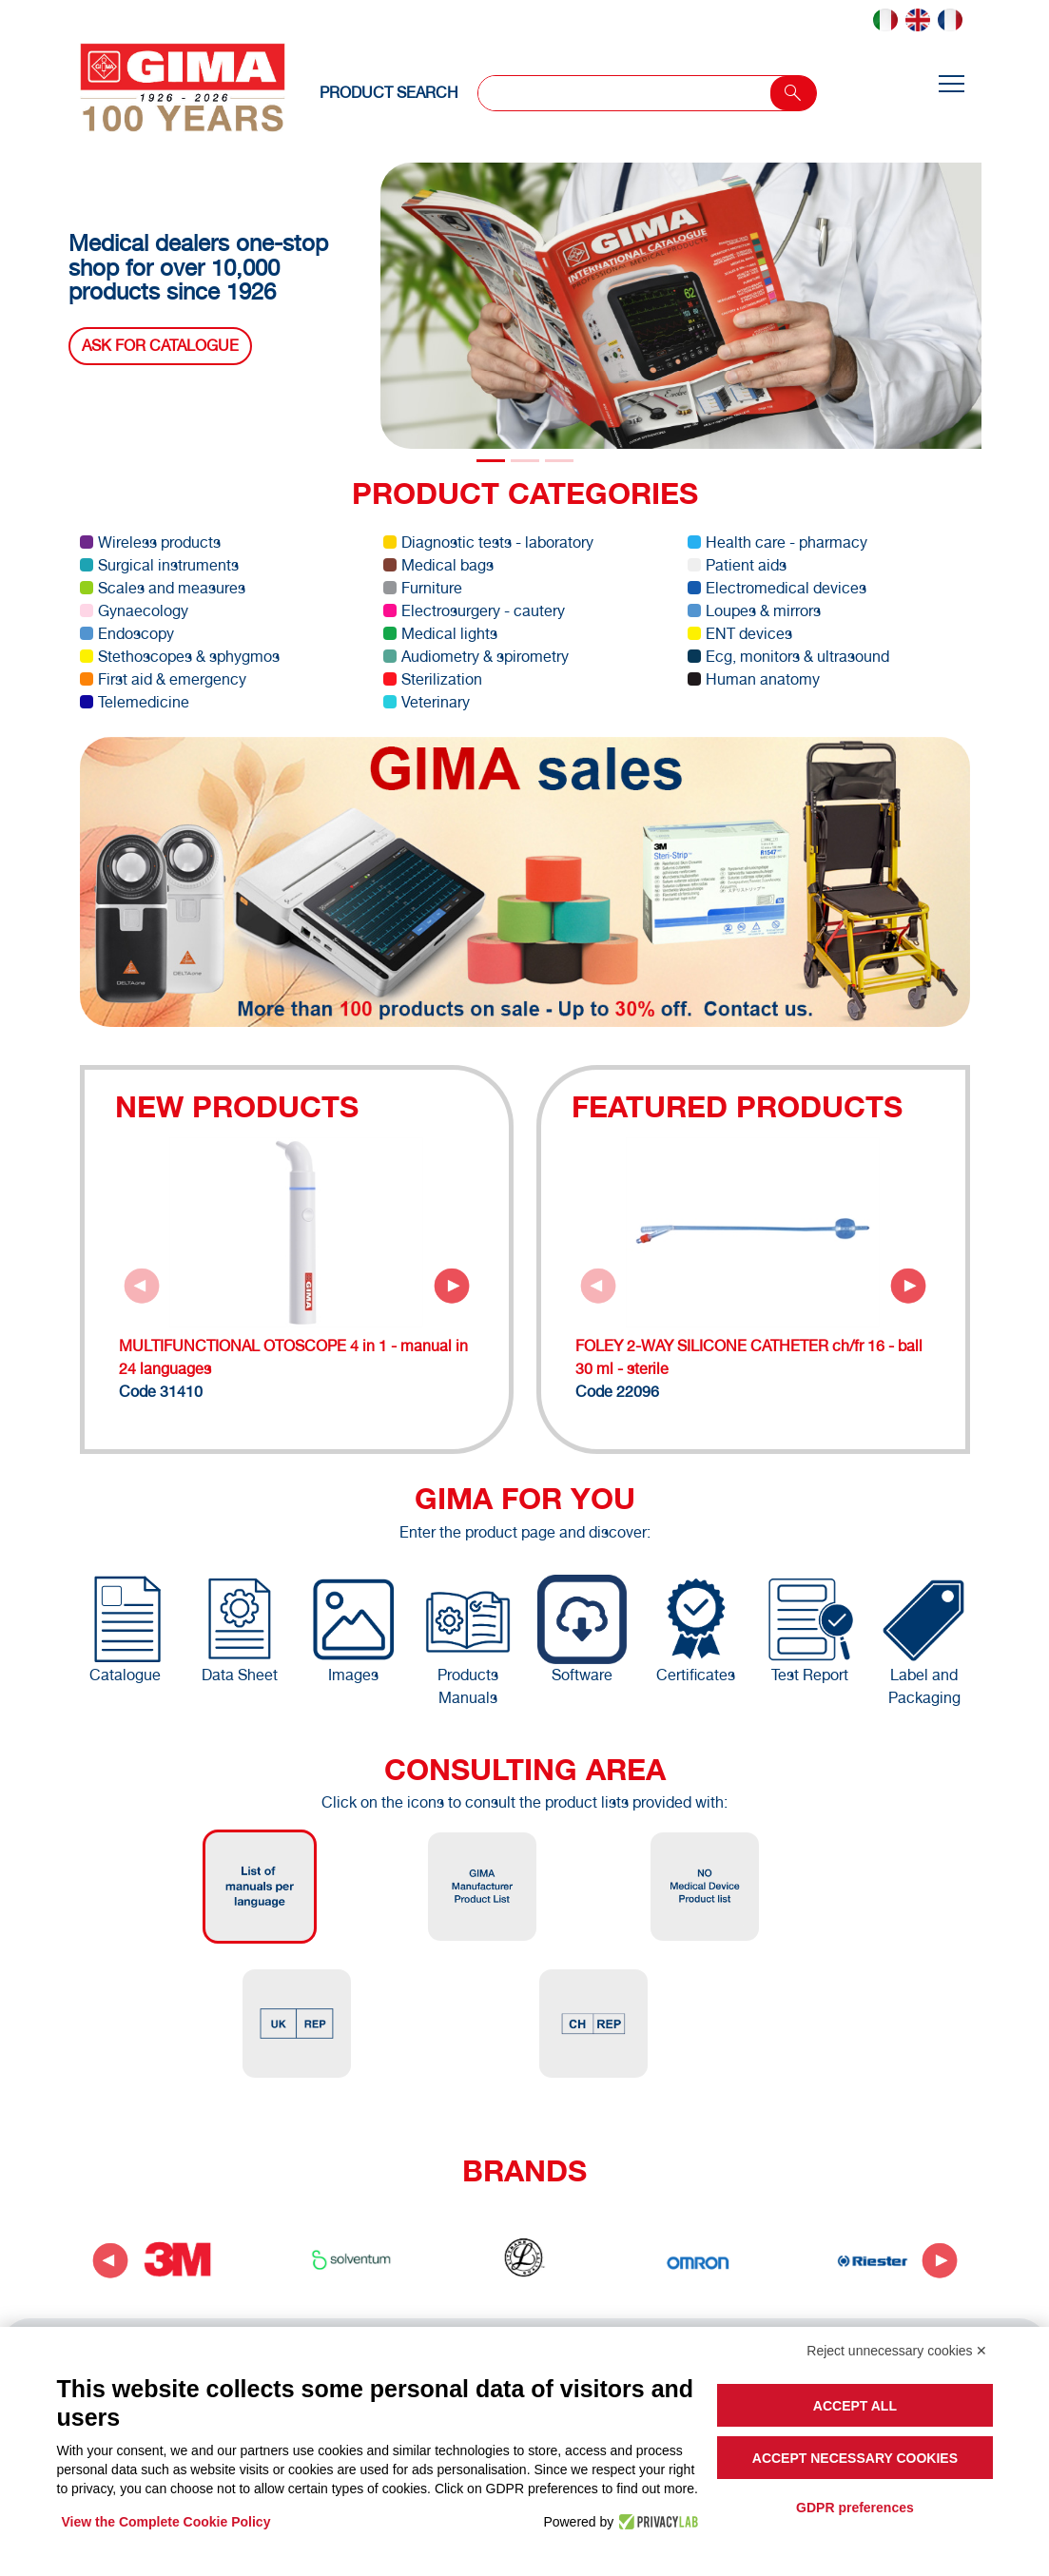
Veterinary (426, 702)
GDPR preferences (855, 2507)
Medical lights (440, 634)
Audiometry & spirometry (476, 657)
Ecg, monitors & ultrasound (788, 657)
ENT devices (740, 634)
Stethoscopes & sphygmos (180, 657)
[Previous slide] (141, 1285)
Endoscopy (127, 634)
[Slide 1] (525, 461)
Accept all (855, 2405)
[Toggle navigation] (951, 85)
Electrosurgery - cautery (474, 611)
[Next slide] (452, 1285)
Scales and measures (162, 588)
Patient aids (737, 565)
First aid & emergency (163, 679)
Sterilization (432, 679)
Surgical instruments (159, 565)
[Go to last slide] (110, 2260)
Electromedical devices (777, 588)
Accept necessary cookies (855, 2458)
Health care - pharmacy (777, 542)
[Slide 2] (559, 461)
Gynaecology (134, 611)
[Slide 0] (490, 461)
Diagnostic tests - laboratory (488, 542)
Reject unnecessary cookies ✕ (896, 2350)
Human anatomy (754, 679)
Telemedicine (134, 702)
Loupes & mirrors (754, 611)
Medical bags (438, 565)
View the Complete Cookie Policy (166, 2521)
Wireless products (150, 542)
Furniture (422, 588)
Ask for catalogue (160, 346)
